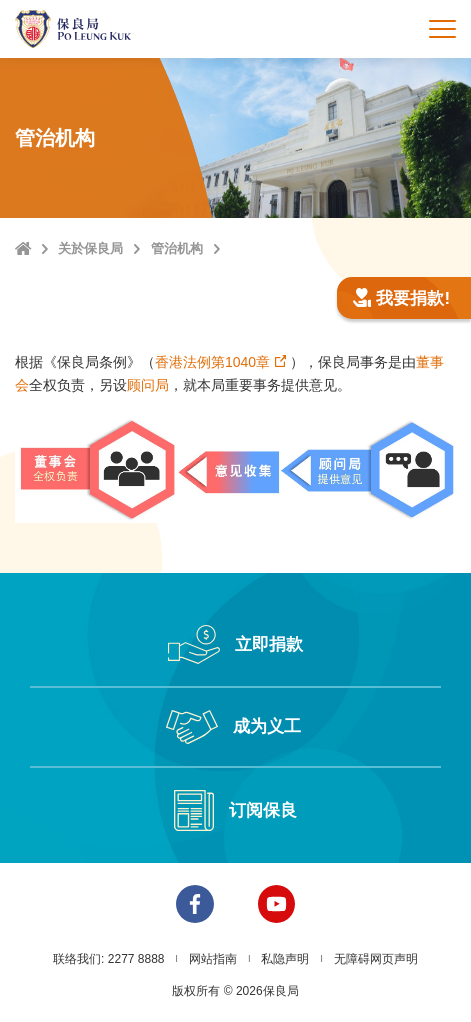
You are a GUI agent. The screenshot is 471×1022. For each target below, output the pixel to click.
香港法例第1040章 (212, 362)
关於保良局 (90, 248)
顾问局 (148, 385)
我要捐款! (401, 298)
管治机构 (177, 248)
